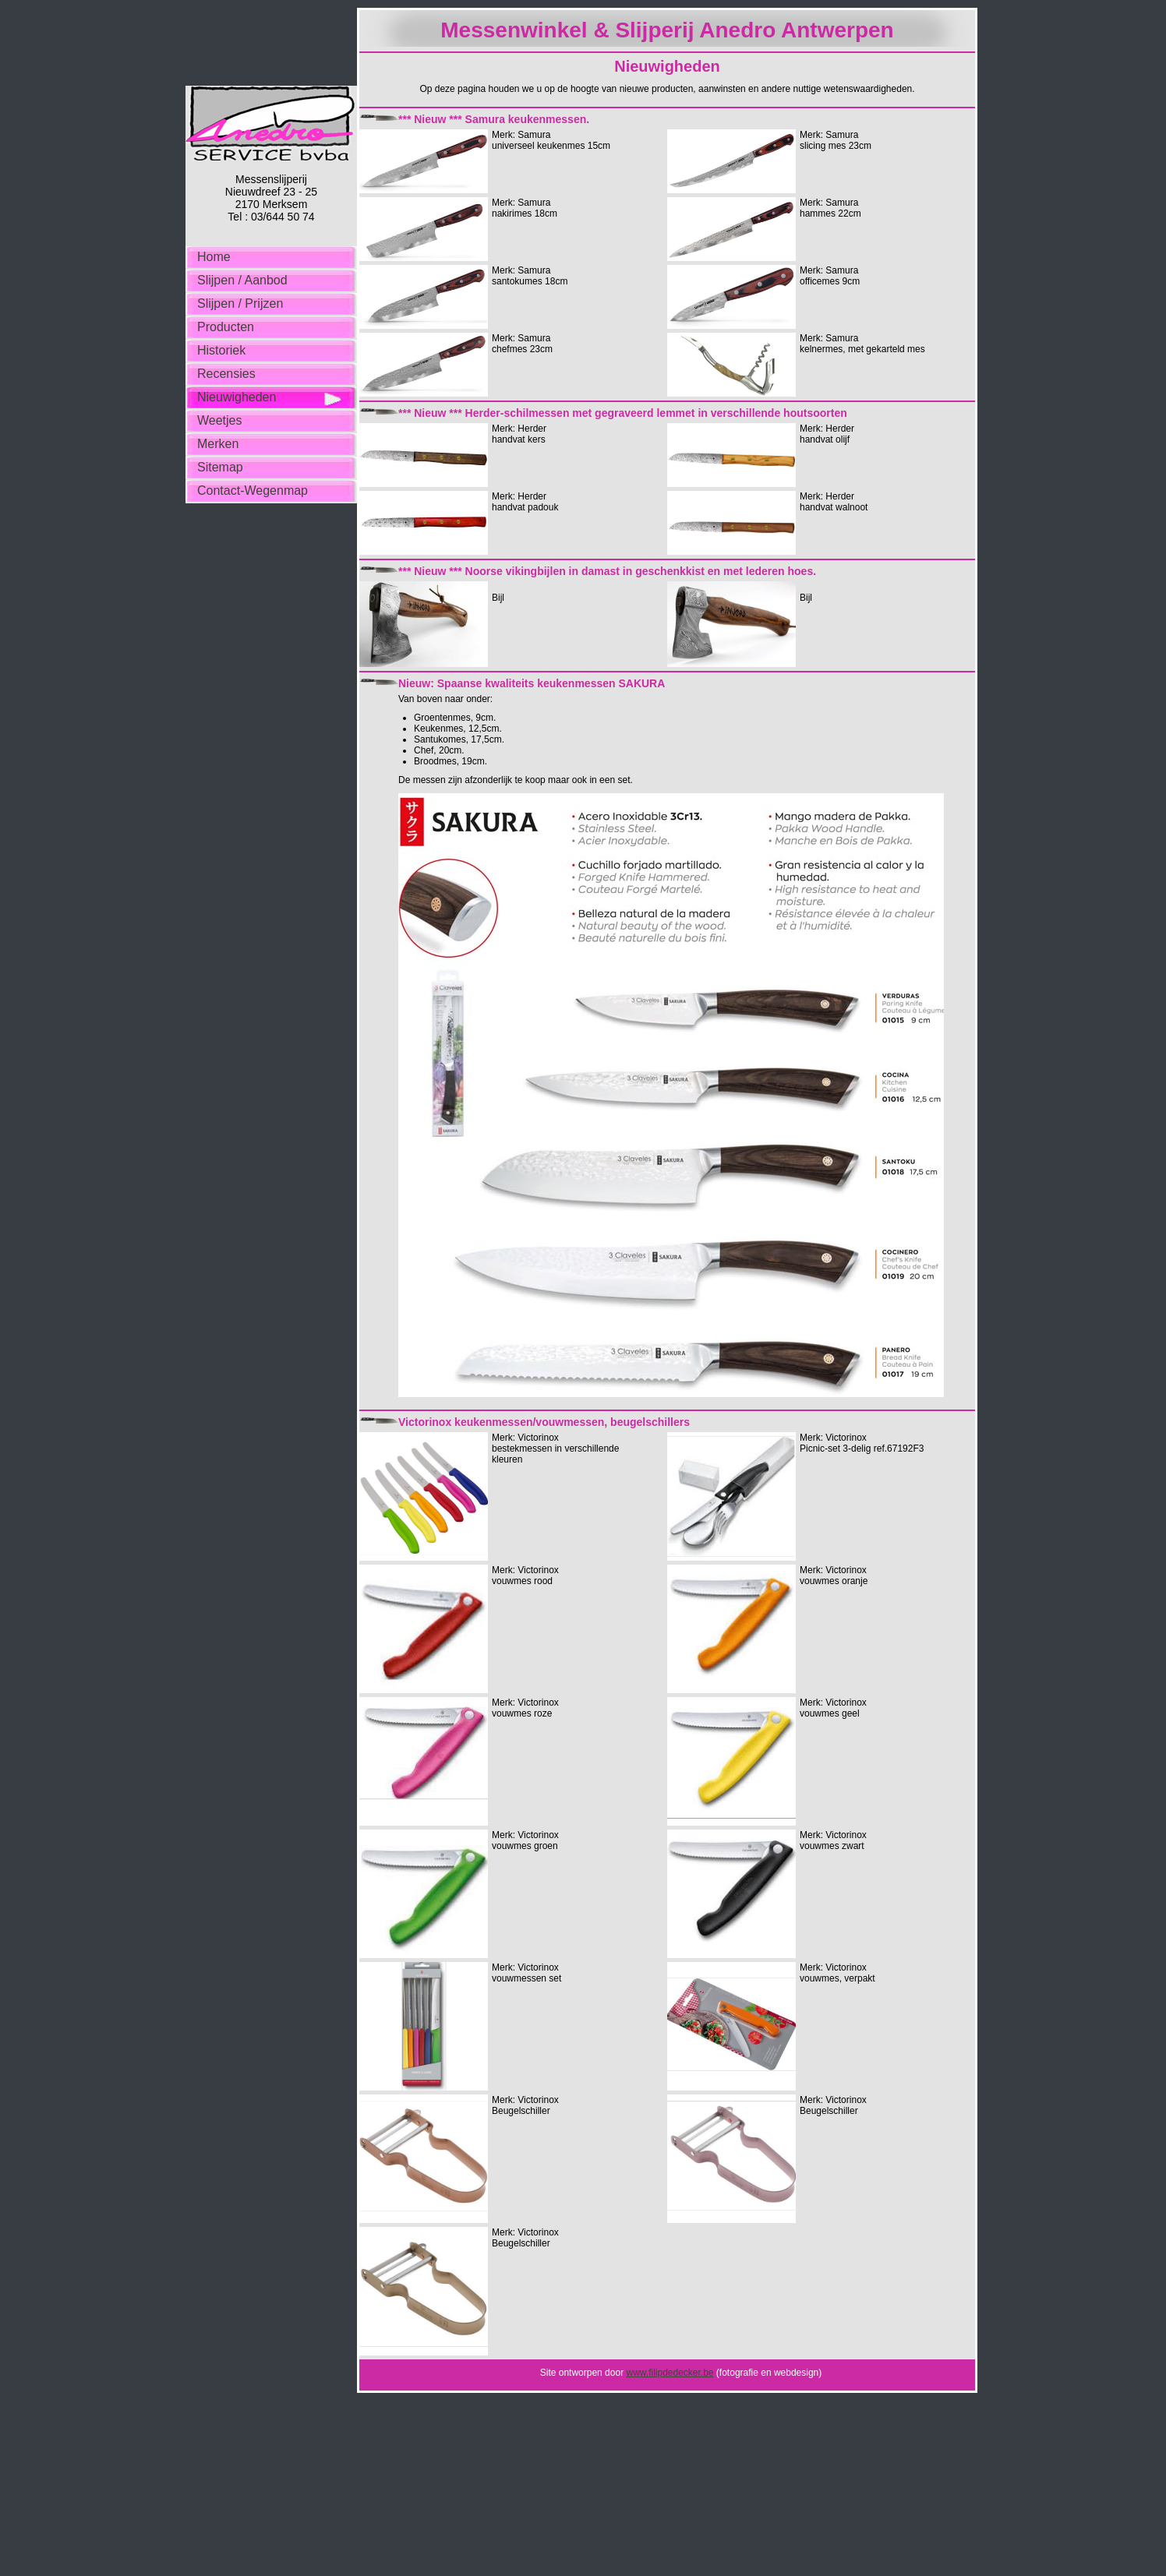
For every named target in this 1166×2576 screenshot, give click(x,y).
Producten (225, 326)
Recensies (226, 373)
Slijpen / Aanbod (242, 280)
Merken (217, 443)
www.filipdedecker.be (669, 2372)
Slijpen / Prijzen (240, 303)
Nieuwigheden (236, 397)
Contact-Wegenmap (252, 490)
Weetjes (219, 420)
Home (214, 256)
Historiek (221, 350)
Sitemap (220, 467)
